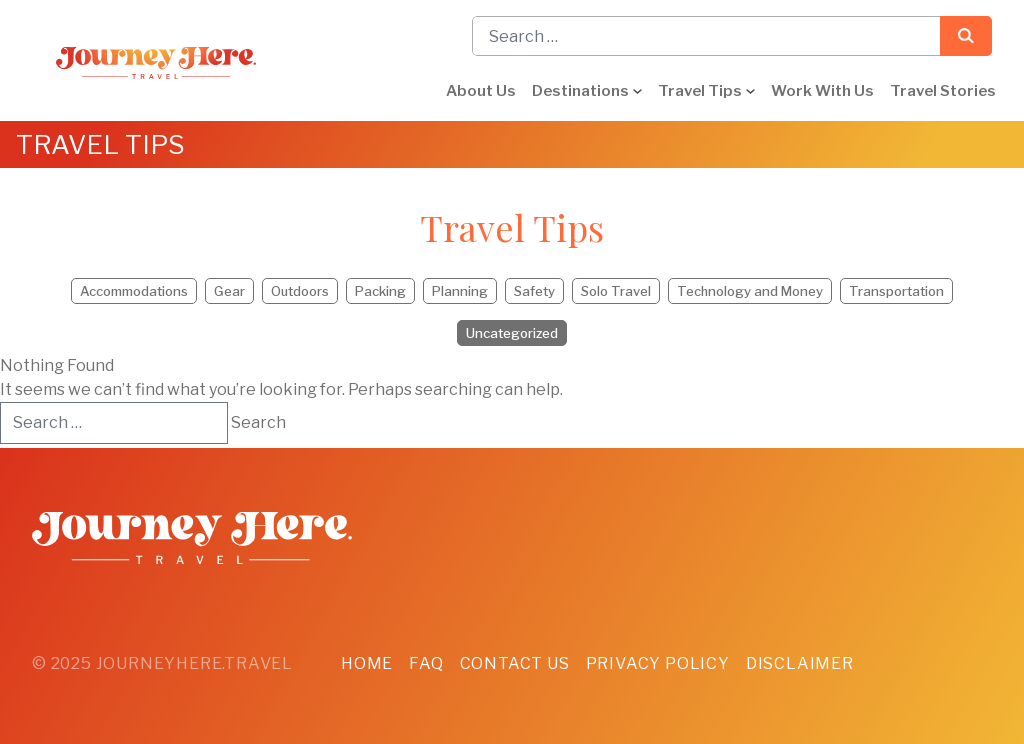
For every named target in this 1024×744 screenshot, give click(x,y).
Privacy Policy (658, 663)
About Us (481, 91)
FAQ (426, 663)
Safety (534, 291)
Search (966, 35)
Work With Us (822, 91)
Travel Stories (943, 91)
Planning (460, 291)
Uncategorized (512, 333)
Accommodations (134, 291)
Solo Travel (616, 291)
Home (367, 663)
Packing (380, 291)
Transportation (896, 291)
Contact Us (515, 663)
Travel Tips (700, 91)
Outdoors (300, 291)
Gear (229, 291)
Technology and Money (750, 291)
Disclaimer (800, 663)
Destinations (580, 91)
